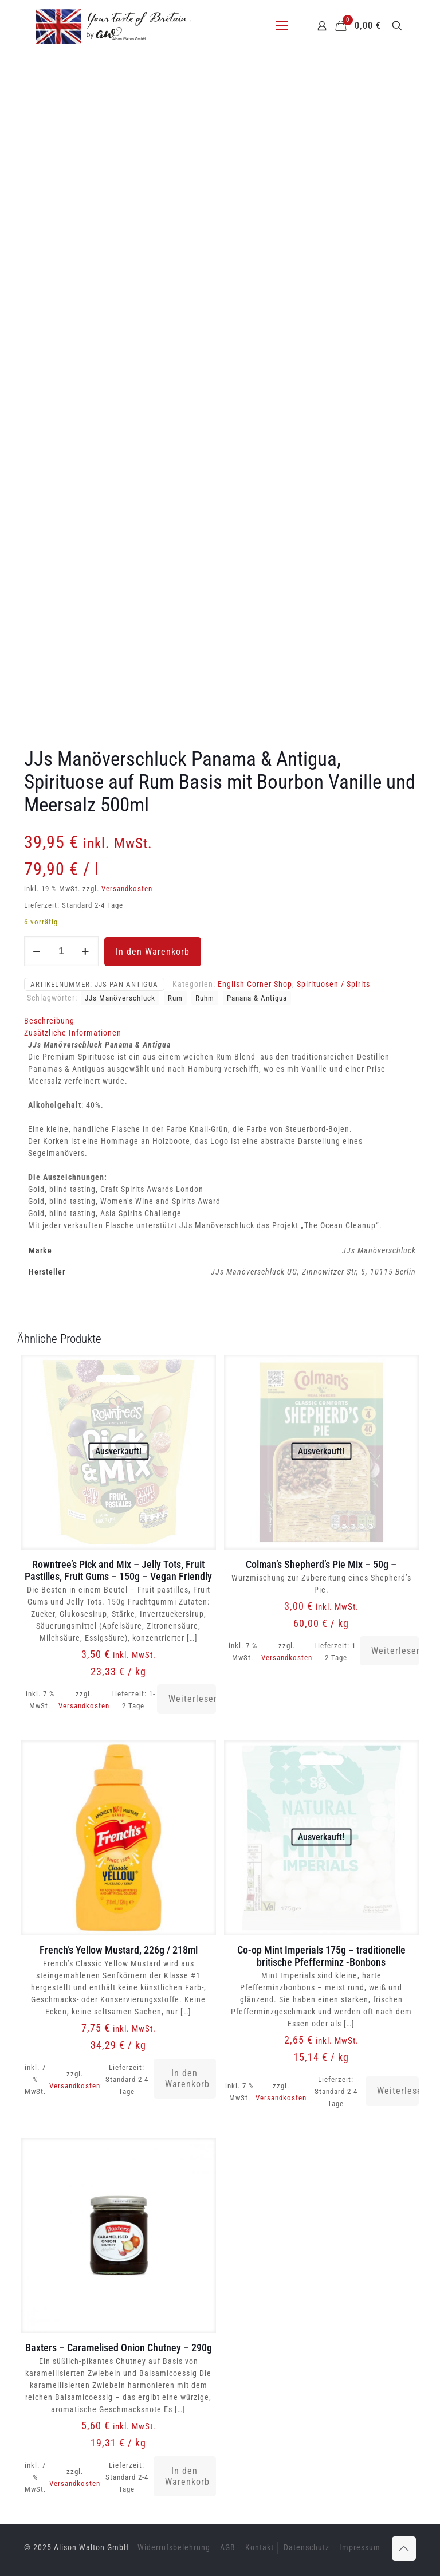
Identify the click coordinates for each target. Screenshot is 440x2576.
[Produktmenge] (61, 951)
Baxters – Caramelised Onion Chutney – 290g (118, 2348)
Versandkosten (126, 888)
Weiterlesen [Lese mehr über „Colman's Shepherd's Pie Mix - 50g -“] (395, 1650)
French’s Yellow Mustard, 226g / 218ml (119, 1950)
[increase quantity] (86, 951)
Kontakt (259, 2547)
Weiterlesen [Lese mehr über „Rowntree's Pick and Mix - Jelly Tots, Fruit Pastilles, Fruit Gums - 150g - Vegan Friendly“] (192, 1698)
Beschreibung (49, 1020)
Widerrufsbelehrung (174, 2547)
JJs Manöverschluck (120, 998)
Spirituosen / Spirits (333, 984)
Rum (175, 998)
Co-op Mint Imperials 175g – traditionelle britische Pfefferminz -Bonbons (321, 1956)
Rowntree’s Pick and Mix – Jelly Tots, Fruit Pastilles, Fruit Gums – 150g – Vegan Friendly (118, 1570)
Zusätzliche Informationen (72, 1032)
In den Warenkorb (153, 951)
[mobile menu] (282, 26)
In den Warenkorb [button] (187, 2078)
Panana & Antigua (257, 998)
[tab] (220, 1021)
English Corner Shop (255, 984)
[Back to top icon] (404, 2548)
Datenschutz (306, 2547)
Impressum (359, 2547)
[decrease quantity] (37, 951)
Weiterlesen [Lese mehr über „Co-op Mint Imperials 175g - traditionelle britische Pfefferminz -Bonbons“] (398, 2090)
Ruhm (204, 998)
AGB (227, 2547)
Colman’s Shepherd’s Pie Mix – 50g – (321, 1564)
